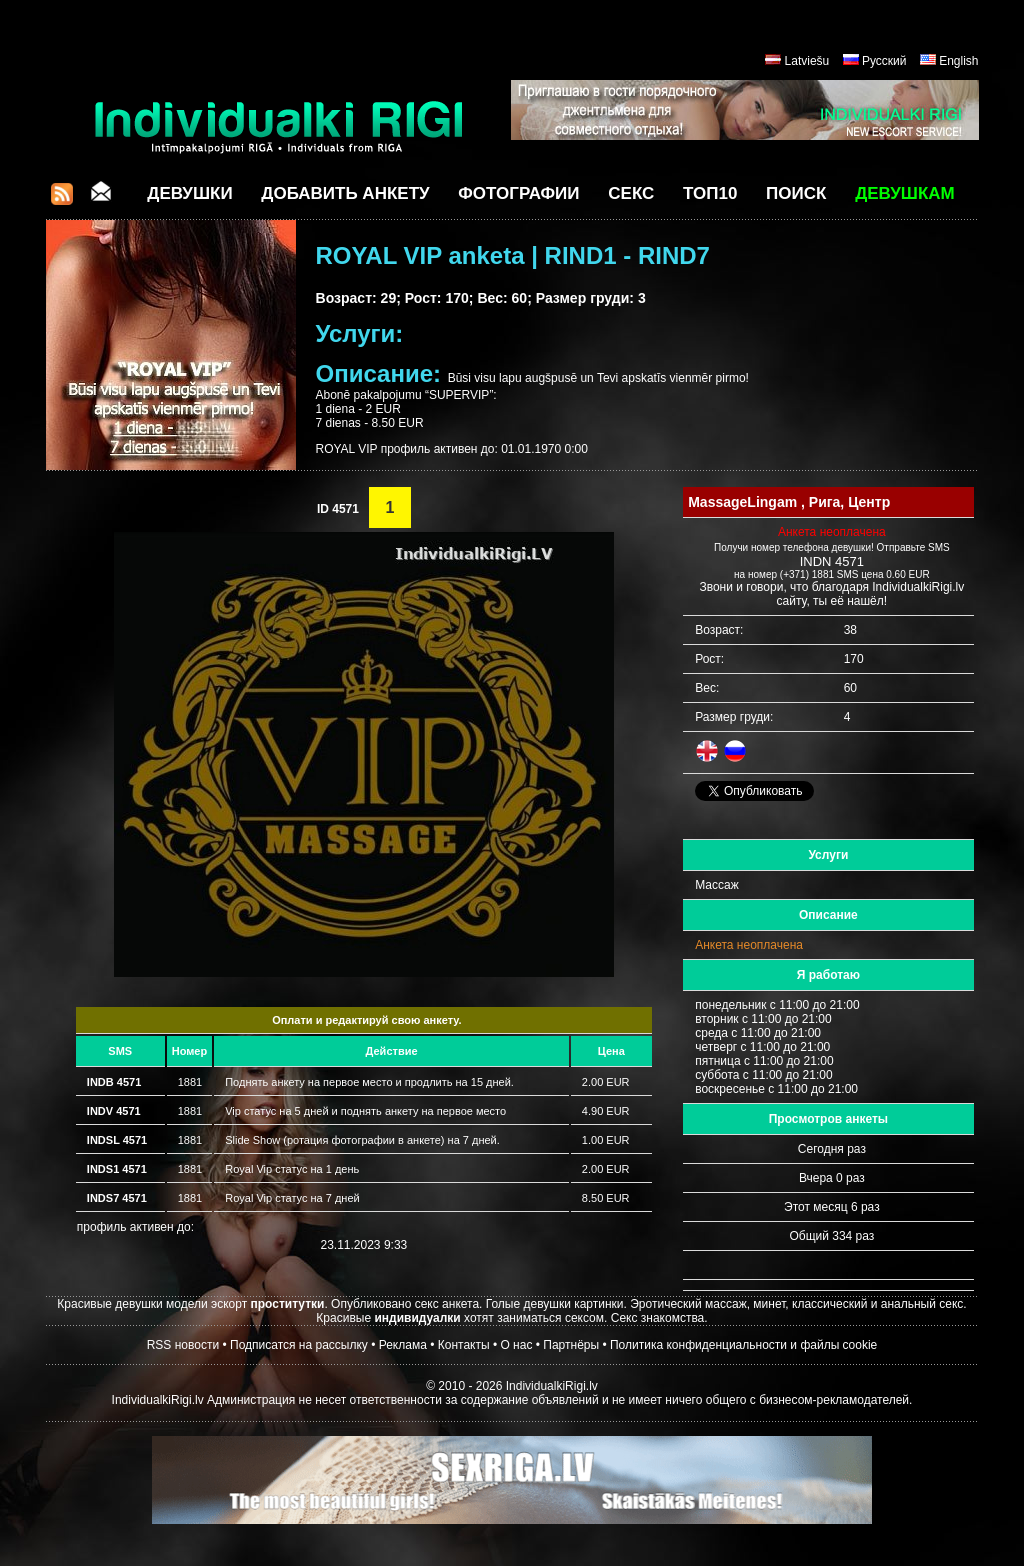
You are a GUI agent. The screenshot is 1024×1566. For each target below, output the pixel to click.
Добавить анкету (345, 193)
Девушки (189, 193)
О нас (516, 1345)
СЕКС (631, 193)
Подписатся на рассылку (299, 1345)
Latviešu (807, 61)
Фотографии (518, 193)
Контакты (464, 1345)
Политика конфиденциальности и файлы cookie (743, 1345)
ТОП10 (710, 193)
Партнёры (571, 1345)
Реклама (403, 1345)
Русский (884, 61)
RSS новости (183, 1345)
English (958, 61)
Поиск (796, 193)
